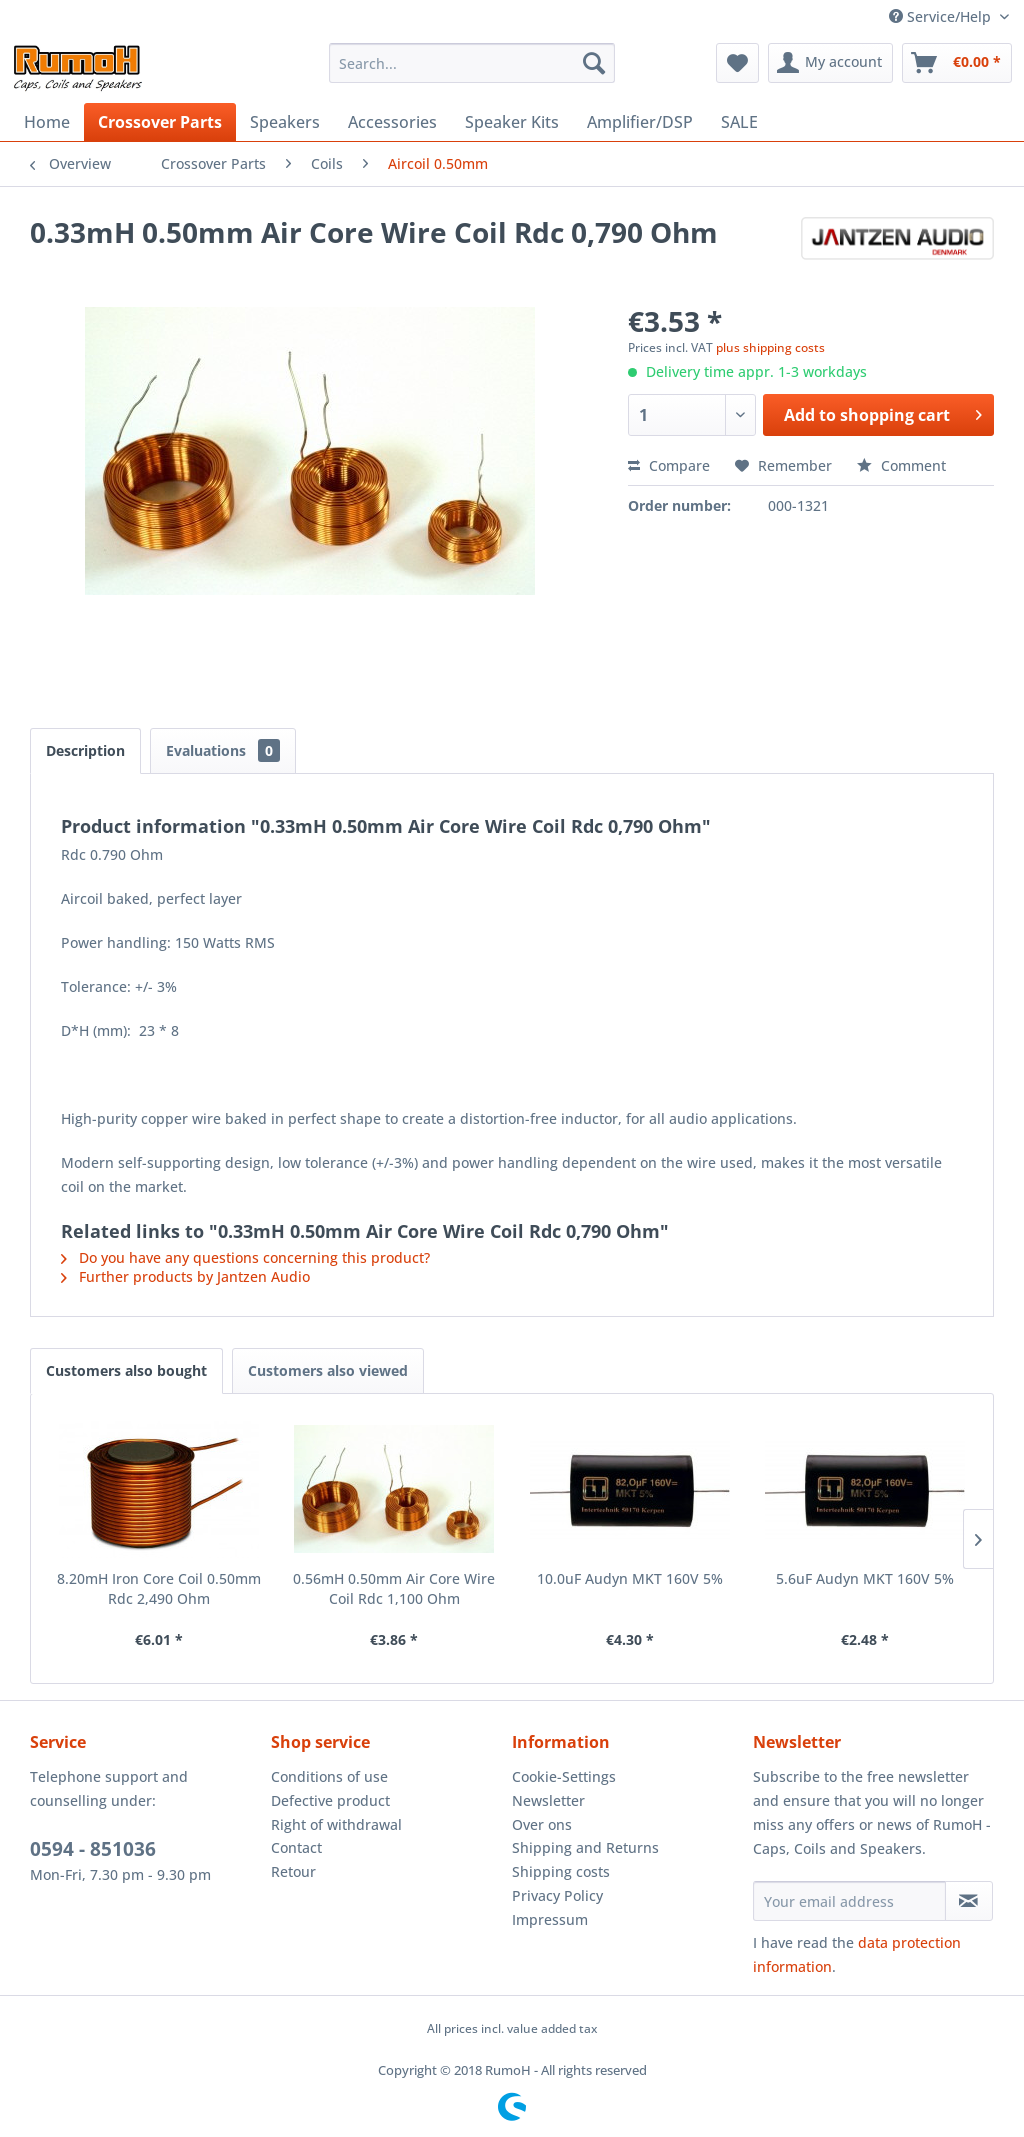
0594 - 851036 (93, 1849)
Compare (669, 465)
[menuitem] (472, 63)
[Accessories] (392, 122)
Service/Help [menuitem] (942, 16)
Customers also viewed (328, 1370)
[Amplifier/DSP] (640, 122)
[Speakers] (285, 122)
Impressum (550, 1919)
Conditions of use (329, 1776)
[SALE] (739, 122)
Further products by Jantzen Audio (185, 1276)
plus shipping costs (770, 347)
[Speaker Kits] (512, 122)
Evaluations (223, 750)
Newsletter (548, 1800)
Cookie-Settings (564, 1776)
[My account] (830, 63)
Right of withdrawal (336, 1824)
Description (85, 750)
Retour (293, 1871)
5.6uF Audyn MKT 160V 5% (865, 1578)
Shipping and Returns (585, 1847)
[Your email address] (849, 1901)
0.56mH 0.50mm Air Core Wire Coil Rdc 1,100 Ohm (394, 1588)
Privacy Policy (557, 1895)
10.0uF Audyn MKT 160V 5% (630, 1578)
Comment (901, 465)
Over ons (542, 1824)
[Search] (594, 63)
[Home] (47, 122)
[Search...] (472, 63)
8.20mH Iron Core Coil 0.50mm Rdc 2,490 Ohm (159, 1588)
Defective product (330, 1800)
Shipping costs (561, 1871)
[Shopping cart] (957, 63)
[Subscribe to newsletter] (969, 1901)
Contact (296, 1847)
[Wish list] (737, 63)
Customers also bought (126, 1370)
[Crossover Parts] (160, 122)
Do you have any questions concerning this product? (245, 1257)
